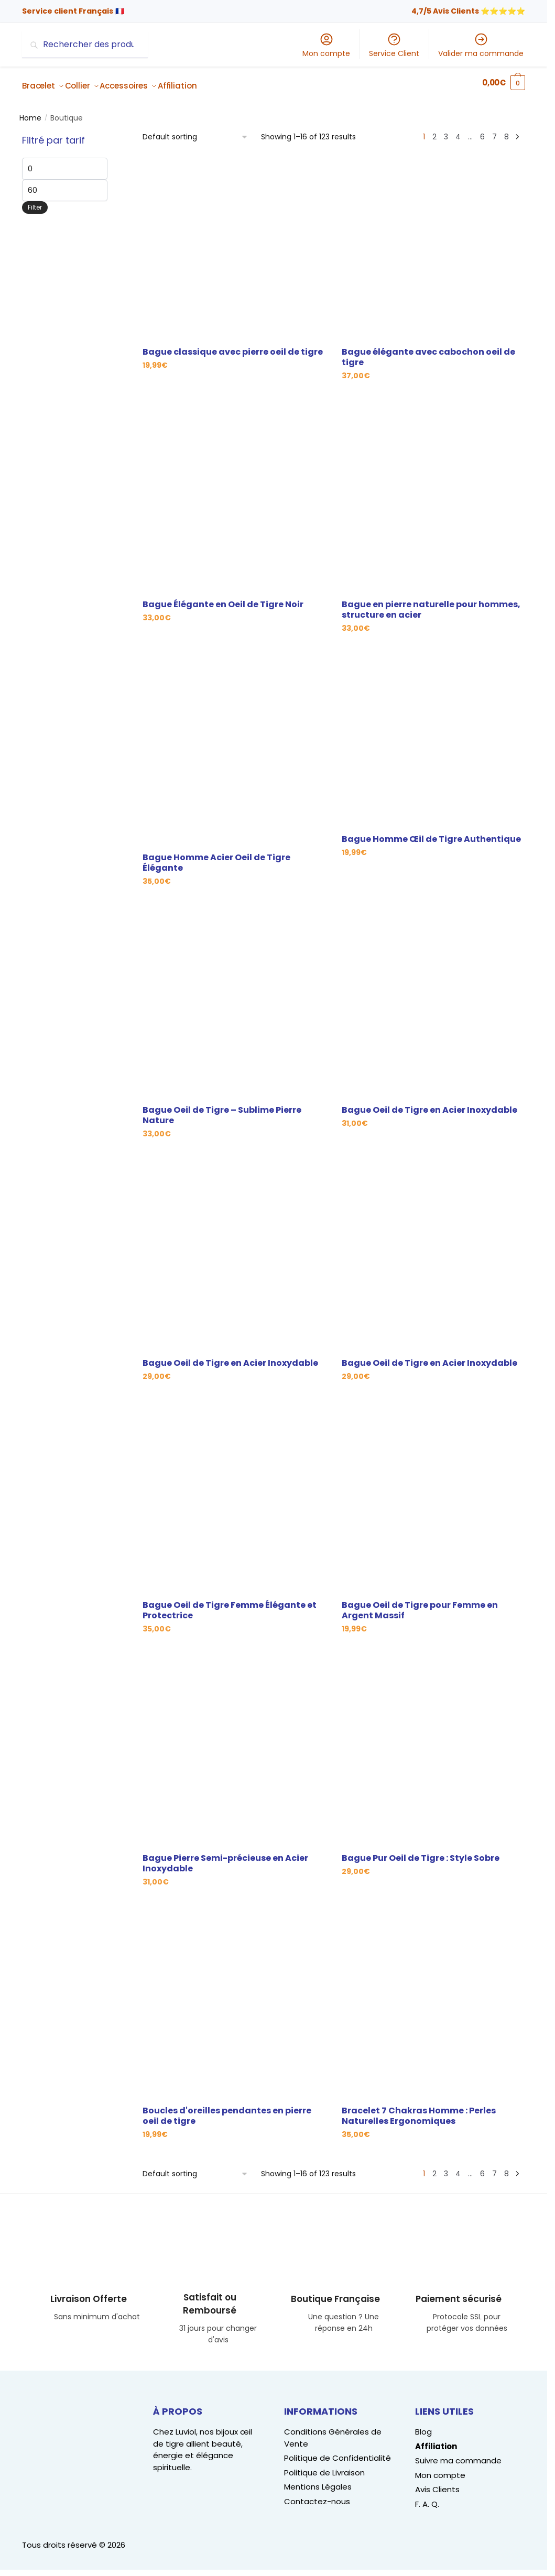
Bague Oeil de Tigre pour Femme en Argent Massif (420, 1604)
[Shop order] (195, 131)
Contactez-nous (317, 2495)
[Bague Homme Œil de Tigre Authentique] (433, 737)
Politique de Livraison (324, 2466)
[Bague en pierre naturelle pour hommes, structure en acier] (433, 494)
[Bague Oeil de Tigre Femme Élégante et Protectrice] (234, 1494)
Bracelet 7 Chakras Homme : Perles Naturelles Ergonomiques (419, 2109)
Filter (35, 200)
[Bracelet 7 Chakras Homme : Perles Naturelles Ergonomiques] (433, 2000)
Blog (423, 2425)
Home (30, 111)
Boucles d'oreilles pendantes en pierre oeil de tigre (227, 2109)
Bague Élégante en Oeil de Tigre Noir (223, 598)
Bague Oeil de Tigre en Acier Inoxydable (429, 1104)
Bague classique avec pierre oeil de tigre (233, 346)
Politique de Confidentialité (337, 2451)
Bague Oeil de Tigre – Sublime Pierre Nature (222, 1109)
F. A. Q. (427, 2497)
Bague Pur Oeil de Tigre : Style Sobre (420, 1852)
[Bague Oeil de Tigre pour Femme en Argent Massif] (433, 1494)
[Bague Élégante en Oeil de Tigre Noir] (234, 494)
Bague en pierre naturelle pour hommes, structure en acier (431, 603)
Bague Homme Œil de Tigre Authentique (431, 833)
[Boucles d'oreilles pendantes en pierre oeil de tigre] (234, 2000)
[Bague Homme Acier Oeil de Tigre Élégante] (234, 747)
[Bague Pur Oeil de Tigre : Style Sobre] (433, 1747)
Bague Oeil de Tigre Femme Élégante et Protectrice (230, 1604)
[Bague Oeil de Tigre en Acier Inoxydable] (433, 999)
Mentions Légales (318, 2480)
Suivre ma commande (458, 2454)
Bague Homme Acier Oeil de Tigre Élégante (216, 856)
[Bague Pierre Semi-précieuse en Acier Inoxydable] (234, 1747)
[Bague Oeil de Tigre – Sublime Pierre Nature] (234, 999)
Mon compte (326, 45)
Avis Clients (437, 2483)
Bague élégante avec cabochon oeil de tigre (428, 351)
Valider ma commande (481, 45)
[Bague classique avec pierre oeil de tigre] (234, 241)
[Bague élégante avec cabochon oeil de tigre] (433, 241)
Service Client (394, 45)
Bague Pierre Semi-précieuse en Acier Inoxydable (225, 1857)
